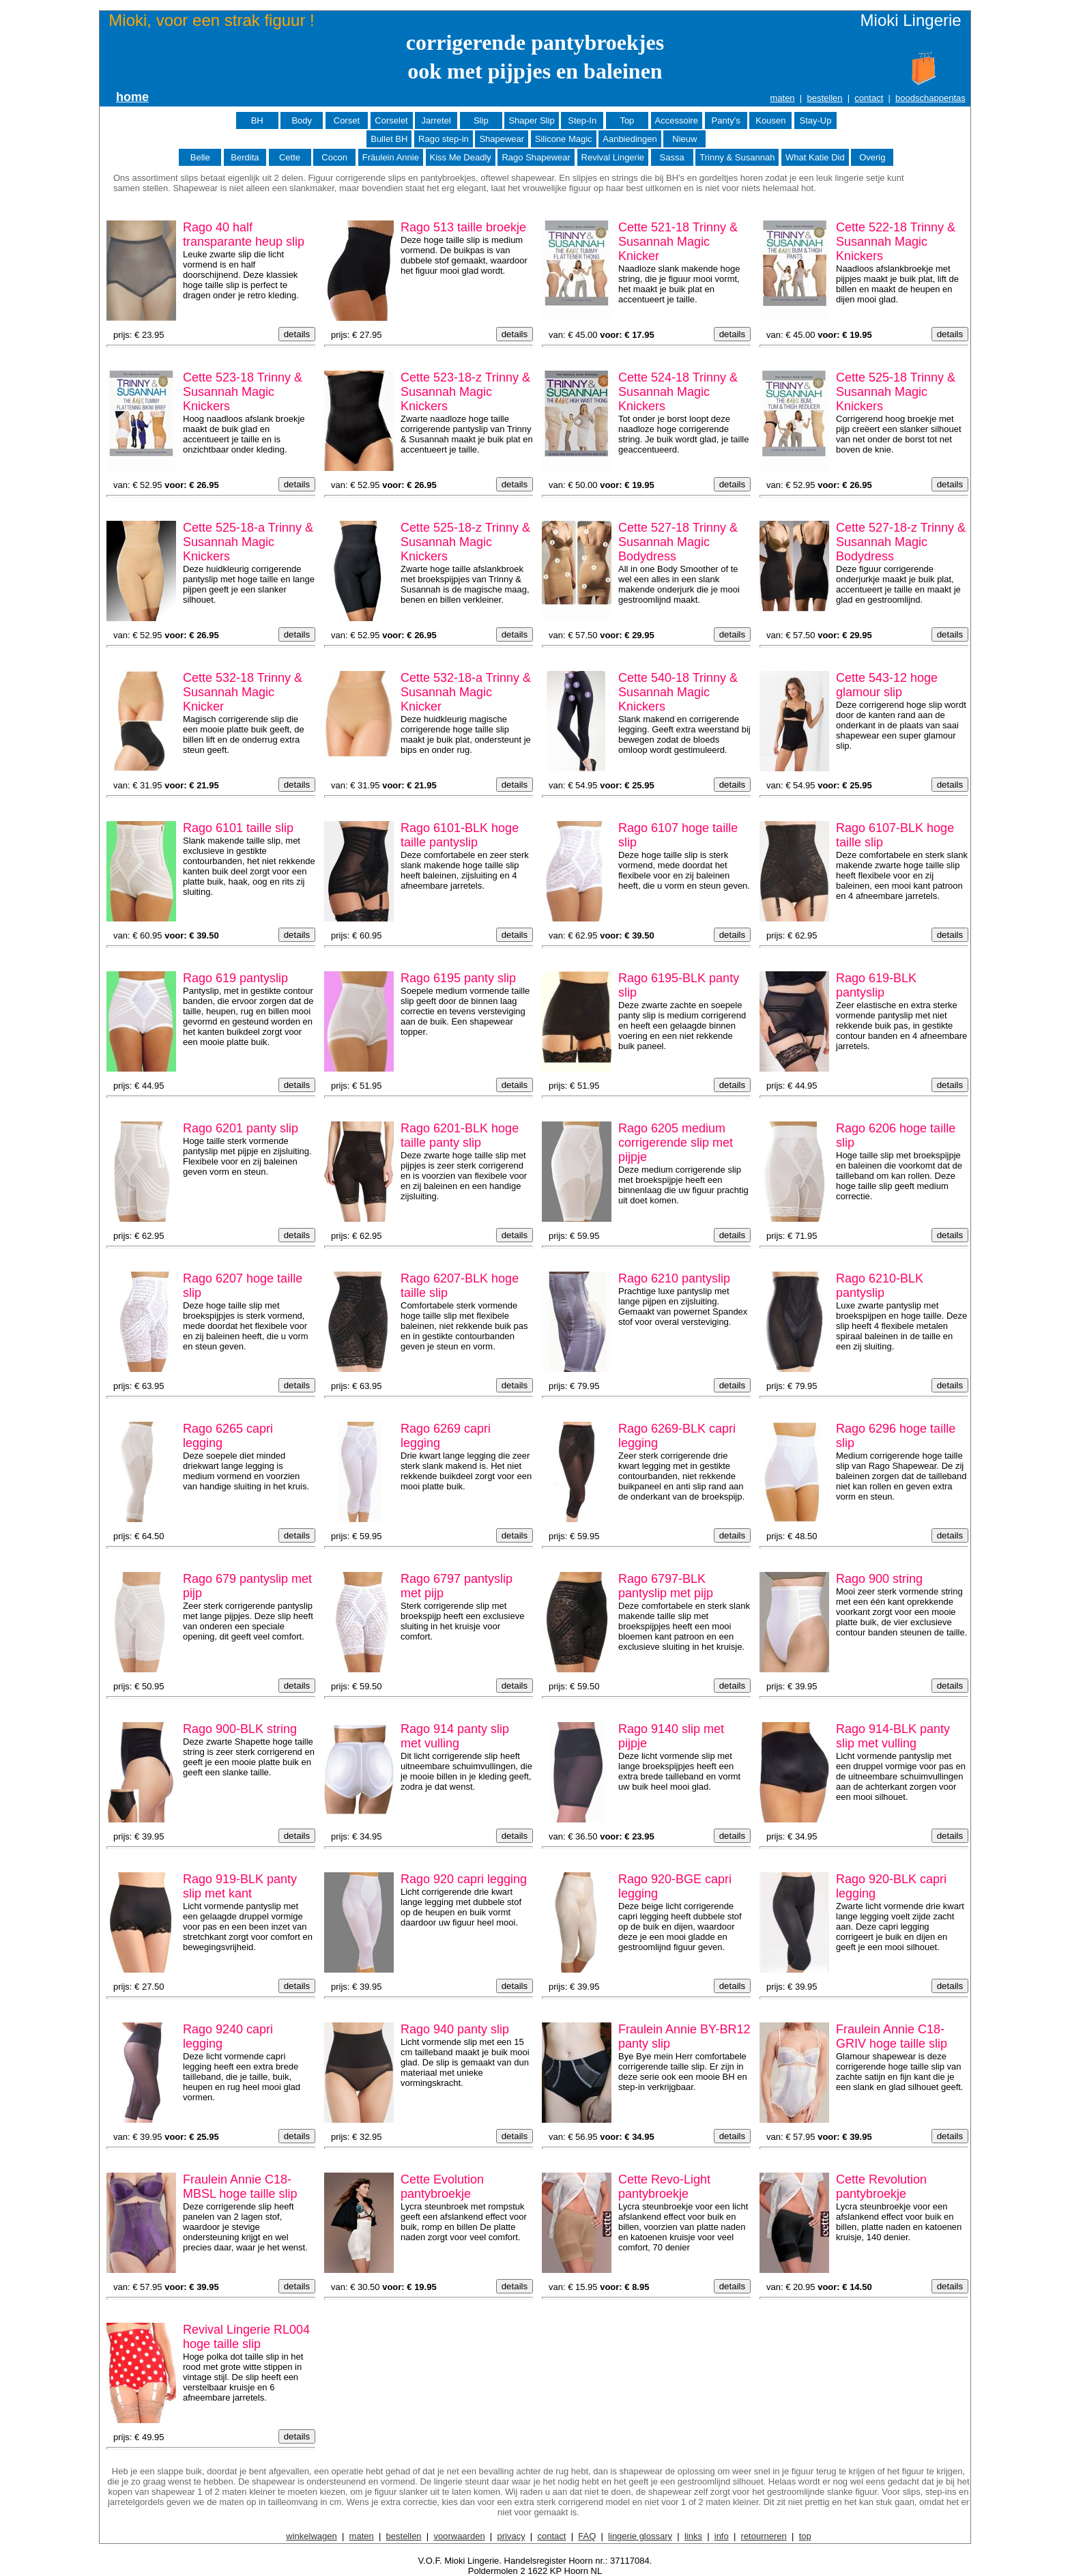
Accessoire (677, 120)
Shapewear (501, 139)
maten (782, 98)
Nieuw (684, 139)
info (721, 2536)
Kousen (770, 120)
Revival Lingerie (613, 157)
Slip (481, 120)
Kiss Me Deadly (460, 157)
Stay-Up (815, 120)
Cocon (334, 157)
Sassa (672, 157)
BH (257, 120)
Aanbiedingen (630, 139)
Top (627, 120)
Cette (289, 157)
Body (301, 120)
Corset (347, 120)
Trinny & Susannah (737, 157)
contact (868, 98)
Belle (200, 157)
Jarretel (435, 120)
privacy (511, 2536)
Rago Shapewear (536, 157)
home (132, 97)
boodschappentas (930, 98)
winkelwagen (311, 2536)
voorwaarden (459, 2536)
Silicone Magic (563, 139)
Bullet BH (389, 139)
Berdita (245, 157)
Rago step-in (443, 139)
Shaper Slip (531, 120)
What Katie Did (815, 157)
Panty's (726, 120)
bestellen (824, 98)
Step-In (582, 120)
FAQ (587, 2536)
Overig (872, 157)
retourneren (764, 2536)
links (693, 2536)
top (805, 2536)
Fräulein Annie (390, 157)
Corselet (391, 120)
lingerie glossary (640, 2536)
